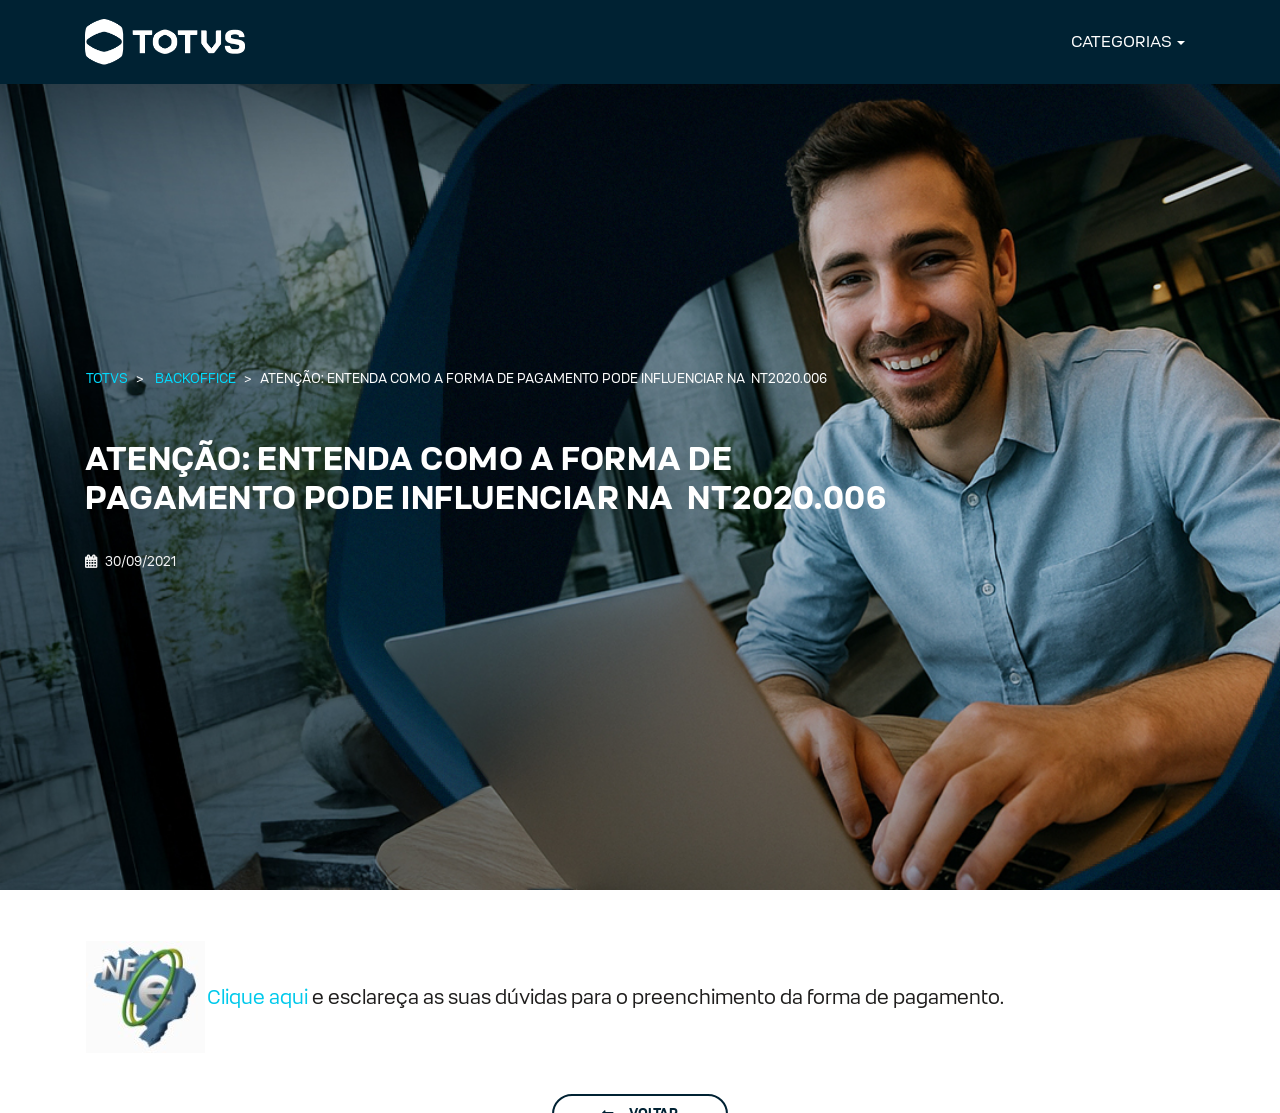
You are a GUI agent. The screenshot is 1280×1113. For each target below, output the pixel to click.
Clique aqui (257, 997)
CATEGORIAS (1121, 41)
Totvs (107, 378)
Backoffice (195, 378)
